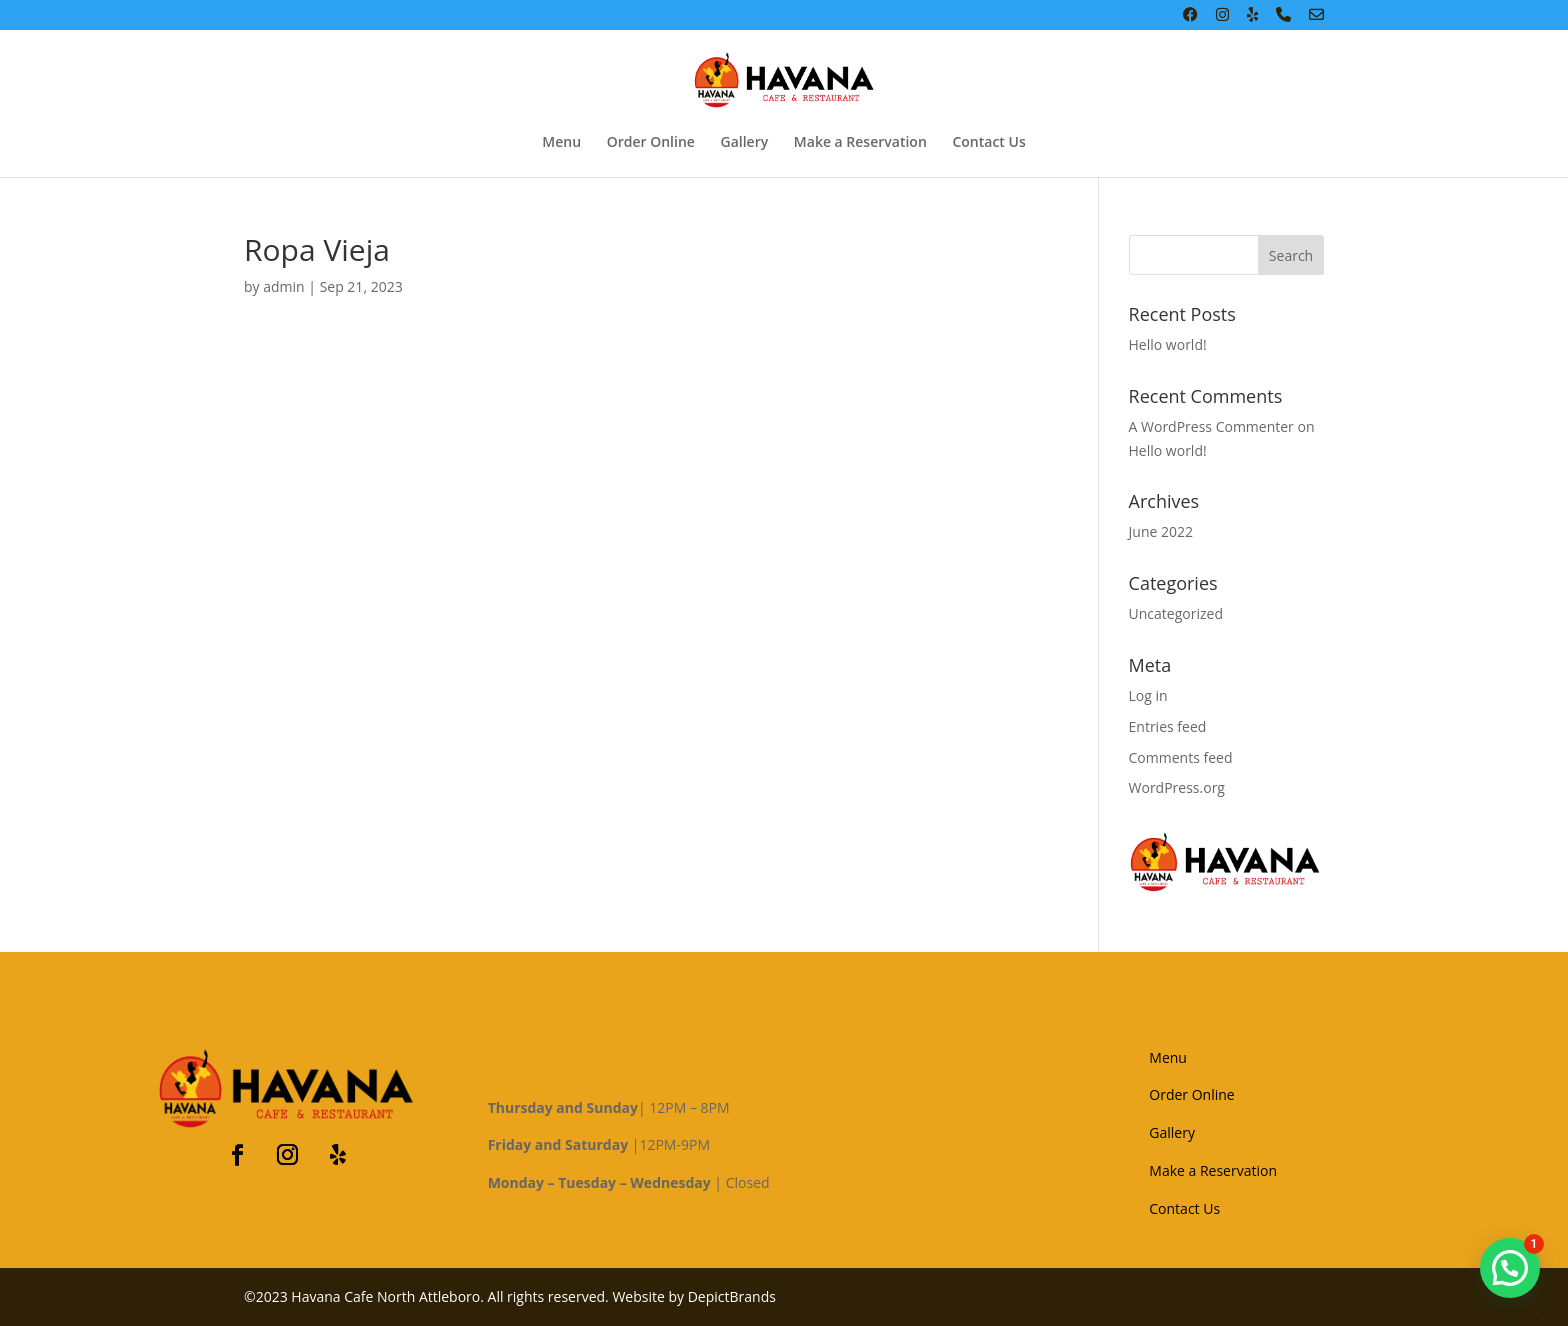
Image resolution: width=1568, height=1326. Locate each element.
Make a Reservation (860, 143)
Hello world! (1168, 344)
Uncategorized (1176, 613)
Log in (1148, 695)
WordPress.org (1177, 787)
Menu (561, 143)
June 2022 (1161, 531)
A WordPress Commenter (1211, 426)
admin (283, 286)
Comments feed (1181, 757)
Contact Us (988, 143)
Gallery (745, 143)
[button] (1510, 1268)
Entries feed (1168, 726)
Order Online (651, 143)
